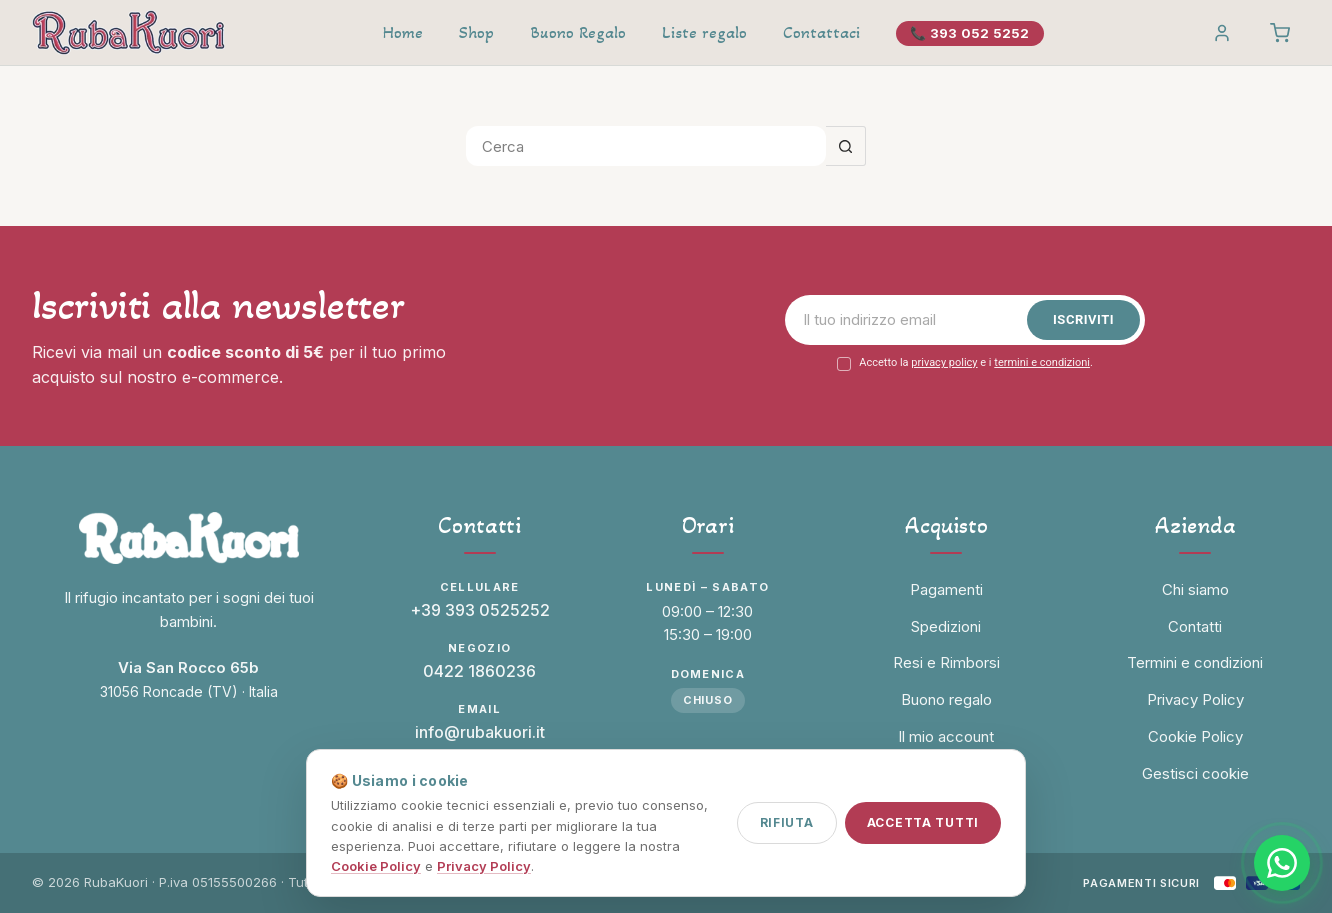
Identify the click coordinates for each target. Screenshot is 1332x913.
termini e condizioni (1042, 362)
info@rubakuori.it (480, 732)
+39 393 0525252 (480, 610)
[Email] (911, 320)
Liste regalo (704, 32)
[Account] (1222, 33)
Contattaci (821, 32)
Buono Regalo (578, 32)
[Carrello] (1280, 33)
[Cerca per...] (646, 146)
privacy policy (944, 362)
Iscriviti (1083, 319)
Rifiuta (787, 822)
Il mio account (946, 736)
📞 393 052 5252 (970, 33)
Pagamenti (946, 589)
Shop (476, 32)
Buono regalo (946, 699)
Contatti (1195, 626)
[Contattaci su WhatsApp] (1282, 863)
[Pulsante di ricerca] (846, 146)
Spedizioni (946, 626)
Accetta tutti (923, 822)
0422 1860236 (479, 671)
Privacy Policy (484, 866)
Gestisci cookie (1195, 773)
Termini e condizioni (1195, 662)
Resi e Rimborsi (946, 662)
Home (403, 32)
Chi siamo (1195, 589)
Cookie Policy (376, 866)
